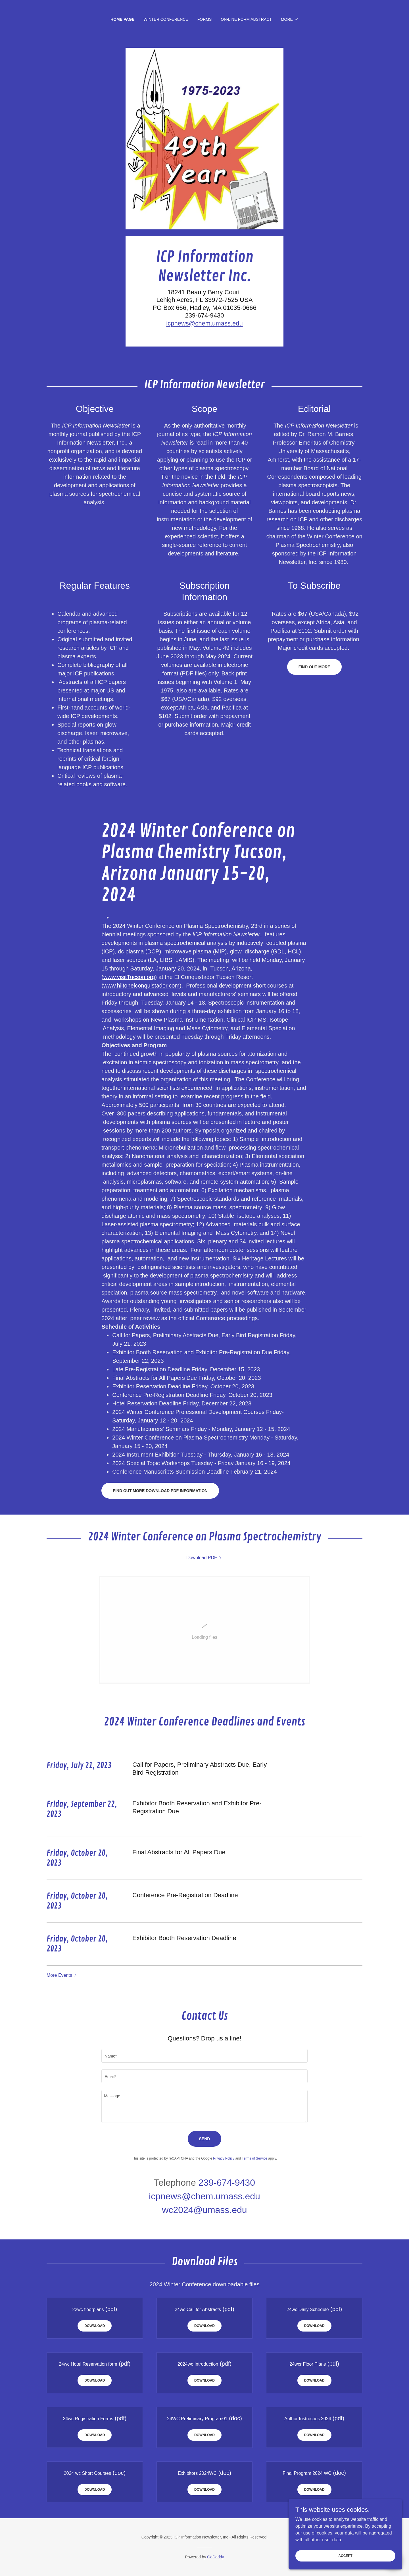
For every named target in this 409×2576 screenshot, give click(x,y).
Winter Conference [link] (166, 19)
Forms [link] (204, 19)
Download (94, 2326)
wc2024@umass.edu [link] (204, 2210)
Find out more (314, 667)
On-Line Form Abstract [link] (246, 19)
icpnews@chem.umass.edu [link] (204, 2196)
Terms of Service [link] (254, 2158)
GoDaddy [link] (215, 2557)
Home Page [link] (122, 19)
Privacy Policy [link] (223, 2158)
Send (204, 2139)
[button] (290, 19)
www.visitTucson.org (129, 977)
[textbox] (204, 2056)
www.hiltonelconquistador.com (141, 985)
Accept (345, 2556)
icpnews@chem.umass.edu (204, 323)
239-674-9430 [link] (227, 2182)
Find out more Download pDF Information (160, 1490)
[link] (204, 1557)
